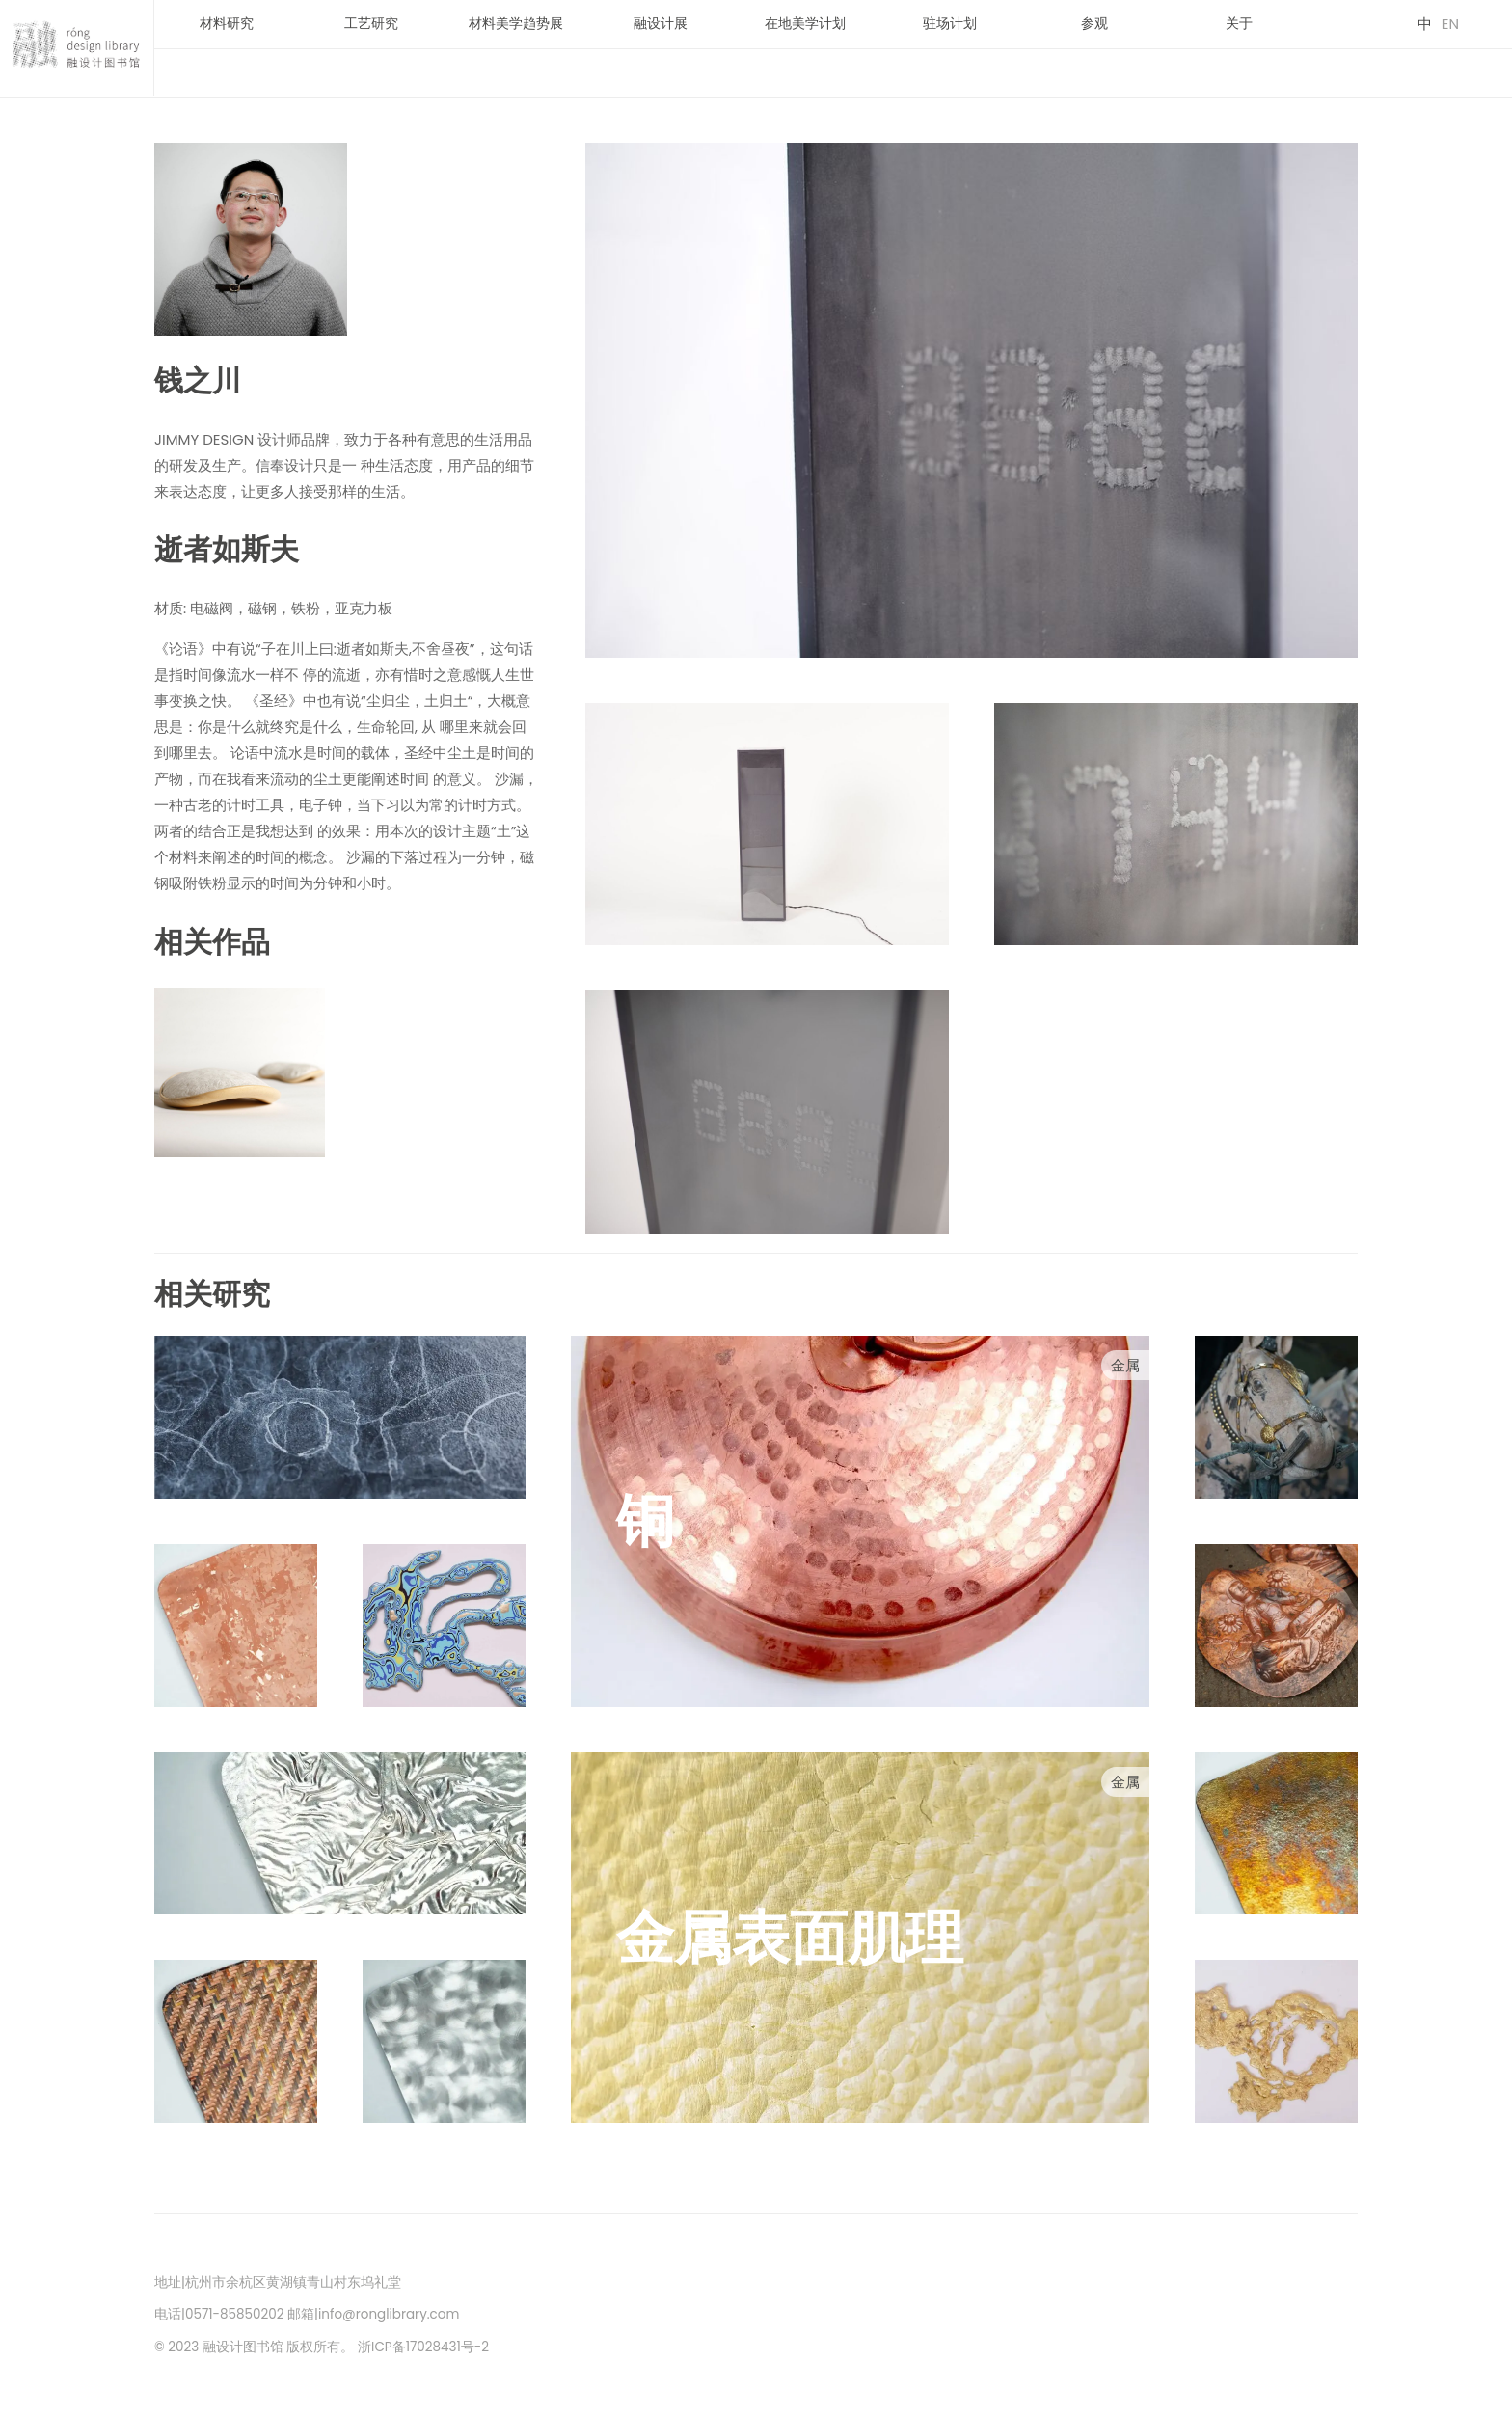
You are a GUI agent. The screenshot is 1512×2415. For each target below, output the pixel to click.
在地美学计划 (805, 23)
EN (1450, 24)
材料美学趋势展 (516, 23)
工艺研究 (371, 23)
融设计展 (661, 23)
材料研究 (227, 23)
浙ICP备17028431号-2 (423, 2347)
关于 (1239, 23)
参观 (1094, 23)
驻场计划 (950, 23)
